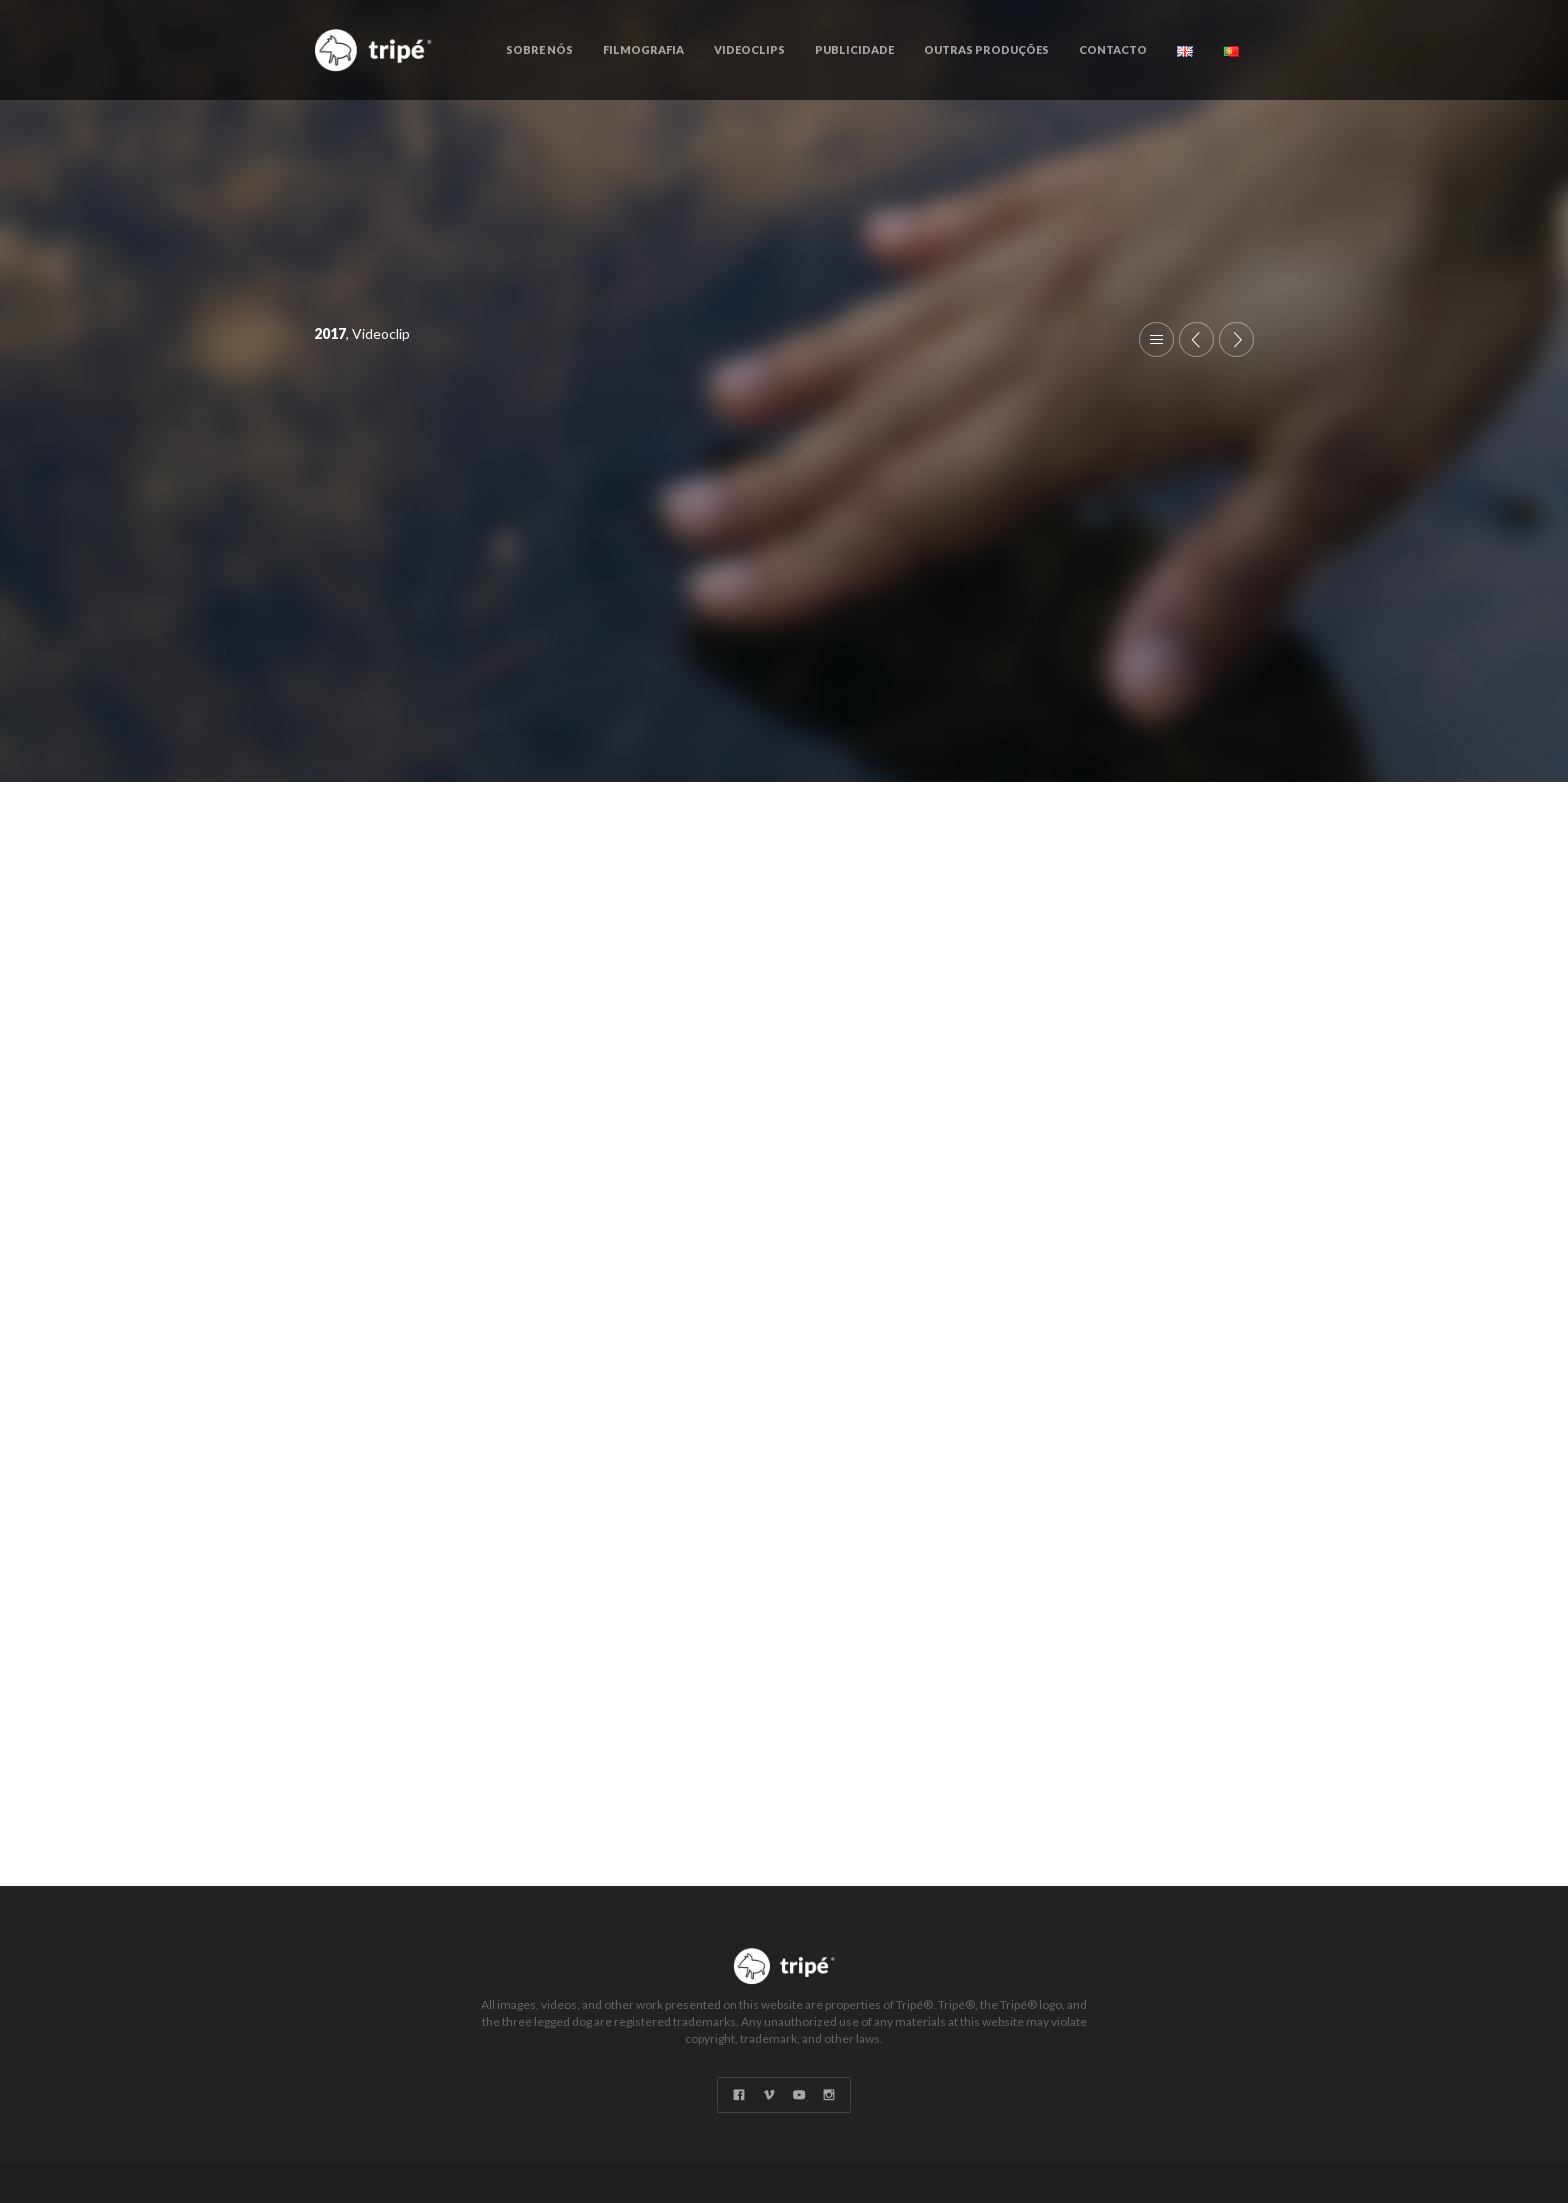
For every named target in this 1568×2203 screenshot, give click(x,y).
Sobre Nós (539, 49)
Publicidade (854, 49)
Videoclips (749, 49)
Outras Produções (986, 49)
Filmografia (643, 49)
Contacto (1113, 49)
